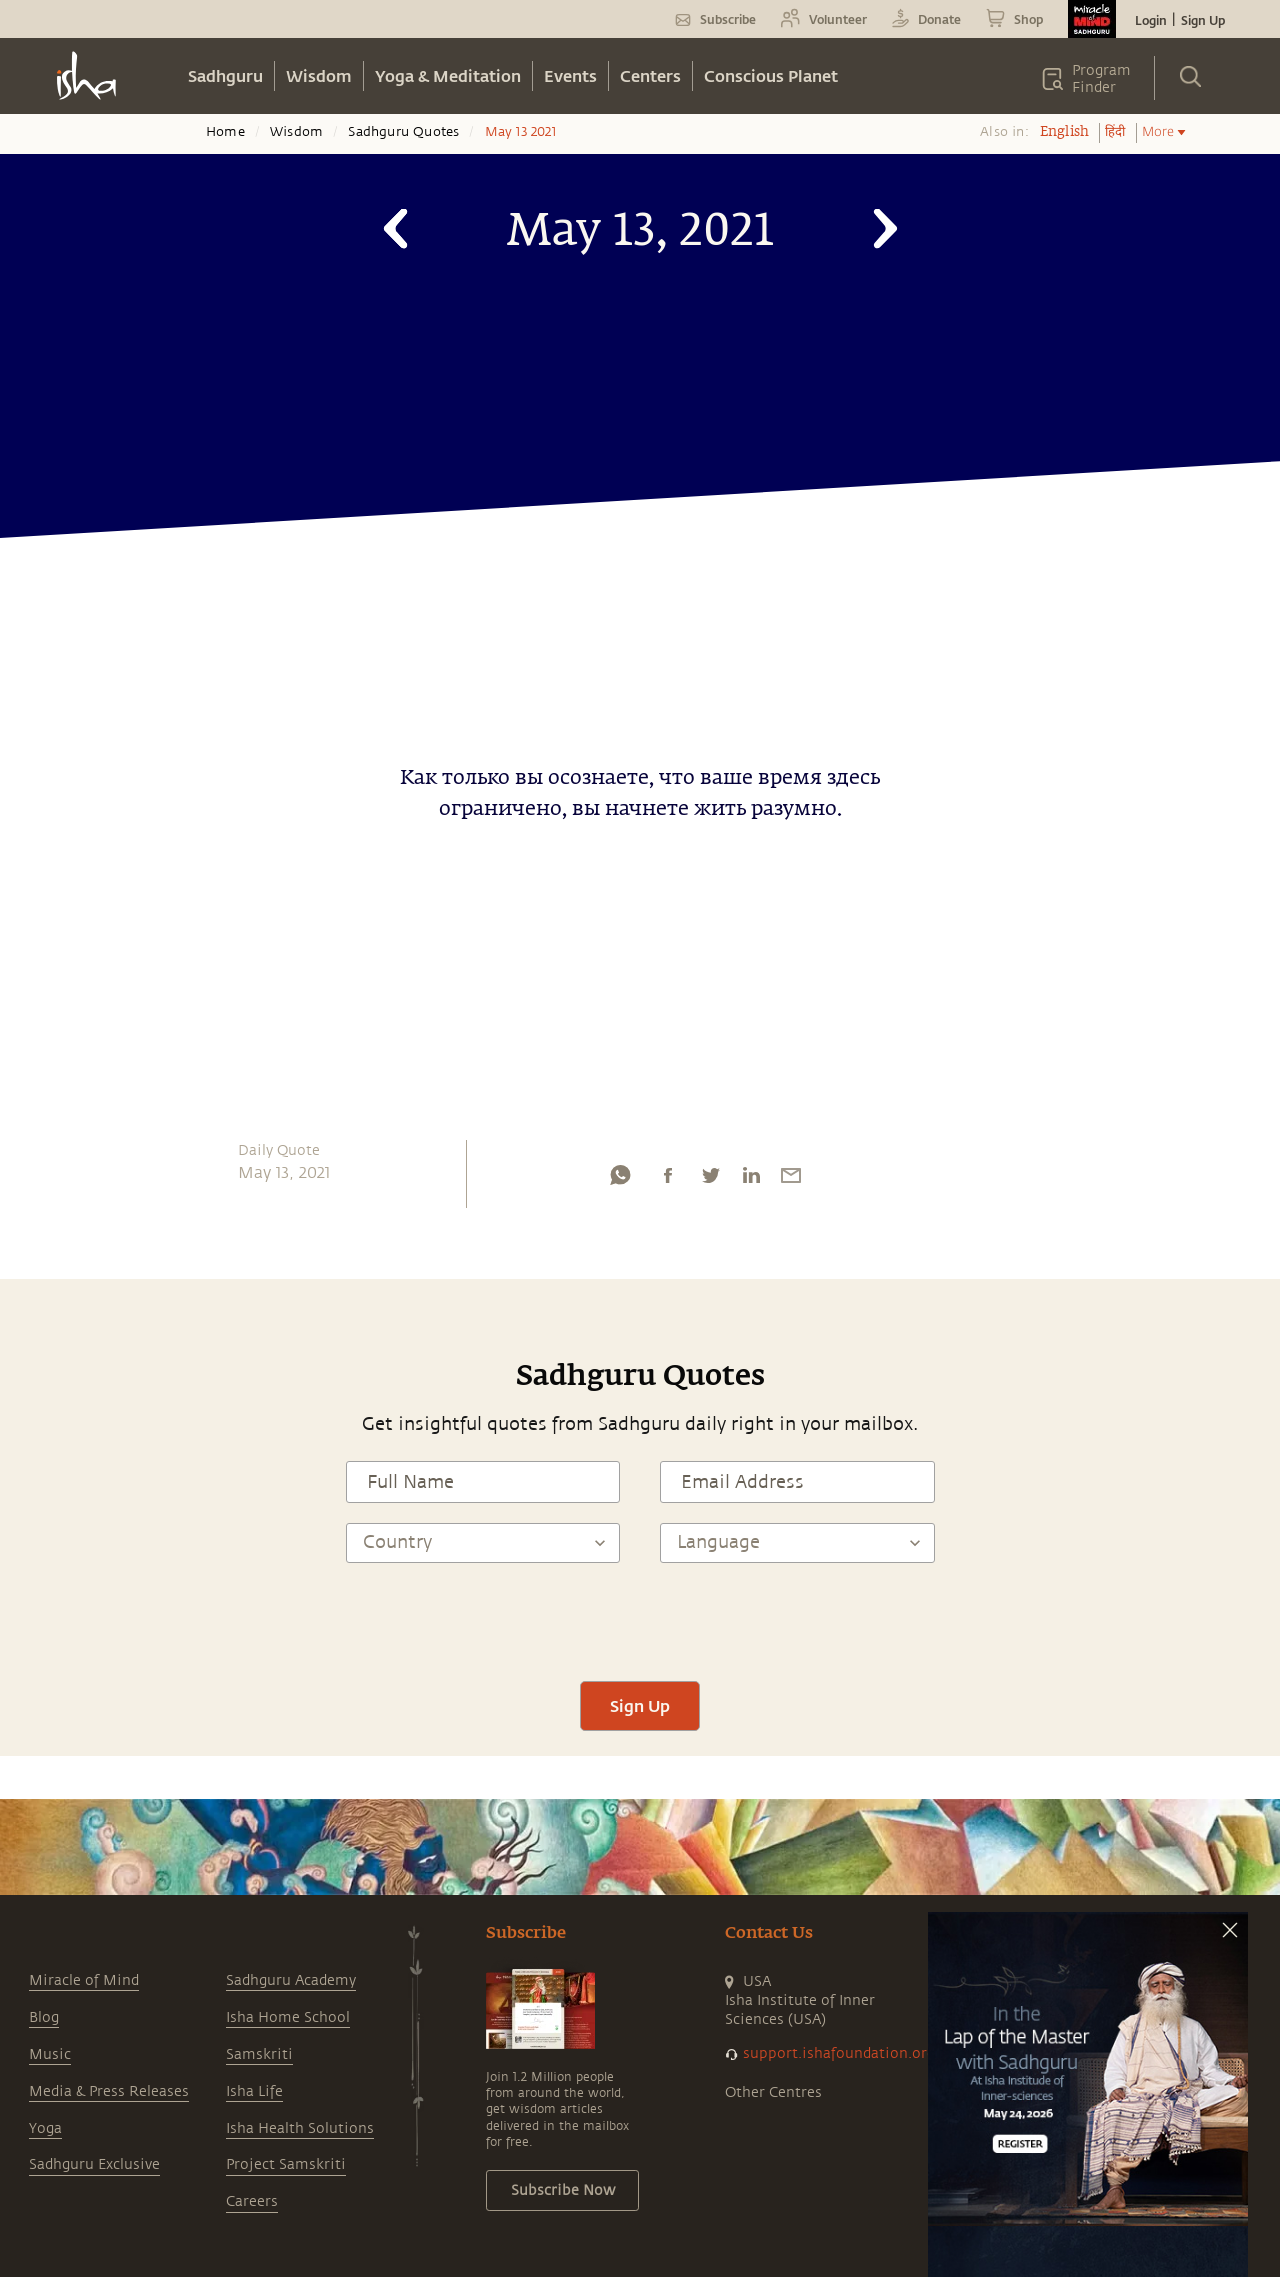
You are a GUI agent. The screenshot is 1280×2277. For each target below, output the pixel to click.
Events (570, 75)
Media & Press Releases (109, 2091)
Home (225, 132)
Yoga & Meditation (448, 75)
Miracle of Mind (84, 1980)
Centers (650, 75)
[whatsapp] (620, 1180)
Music (50, 2054)
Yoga (45, 2128)
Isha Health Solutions (300, 2128)
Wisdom (319, 75)
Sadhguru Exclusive (94, 2164)
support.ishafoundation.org (839, 2053)
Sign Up (1203, 20)
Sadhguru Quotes (403, 132)
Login (1151, 20)
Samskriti (259, 2054)
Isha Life (254, 2091)
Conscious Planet (771, 75)
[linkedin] (751, 1180)
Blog (44, 2017)
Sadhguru (225, 75)
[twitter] (710, 1180)
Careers (252, 2201)
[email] (791, 1180)
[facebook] (668, 1180)
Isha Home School (288, 2017)
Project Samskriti (286, 2164)
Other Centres (773, 2092)
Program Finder (1101, 79)
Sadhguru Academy (291, 1980)
